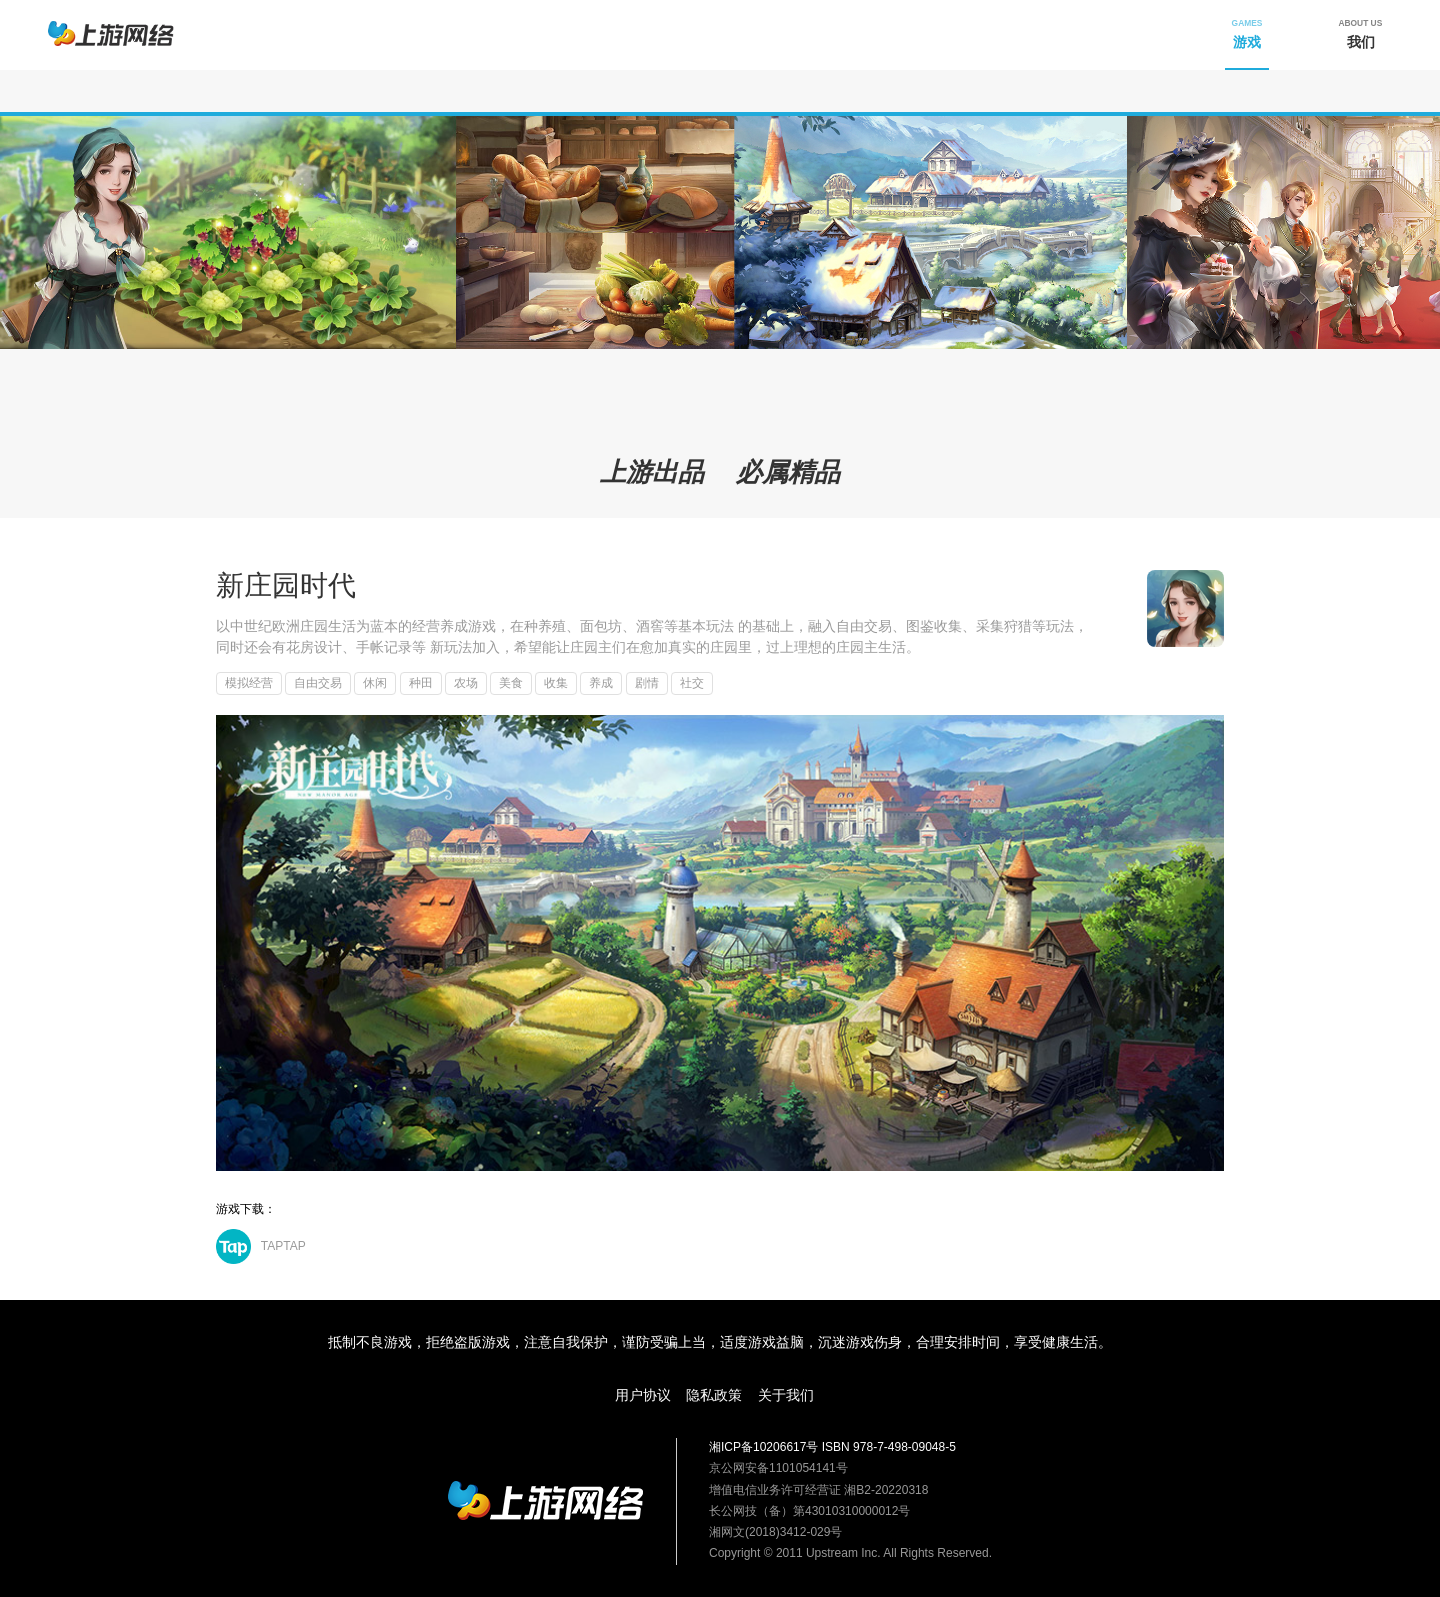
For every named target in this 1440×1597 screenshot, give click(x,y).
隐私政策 (714, 1395)
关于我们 (786, 1395)
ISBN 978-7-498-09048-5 (889, 1447)
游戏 (1247, 33)
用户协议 (643, 1395)
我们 (1361, 33)
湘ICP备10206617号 (763, 1447)
